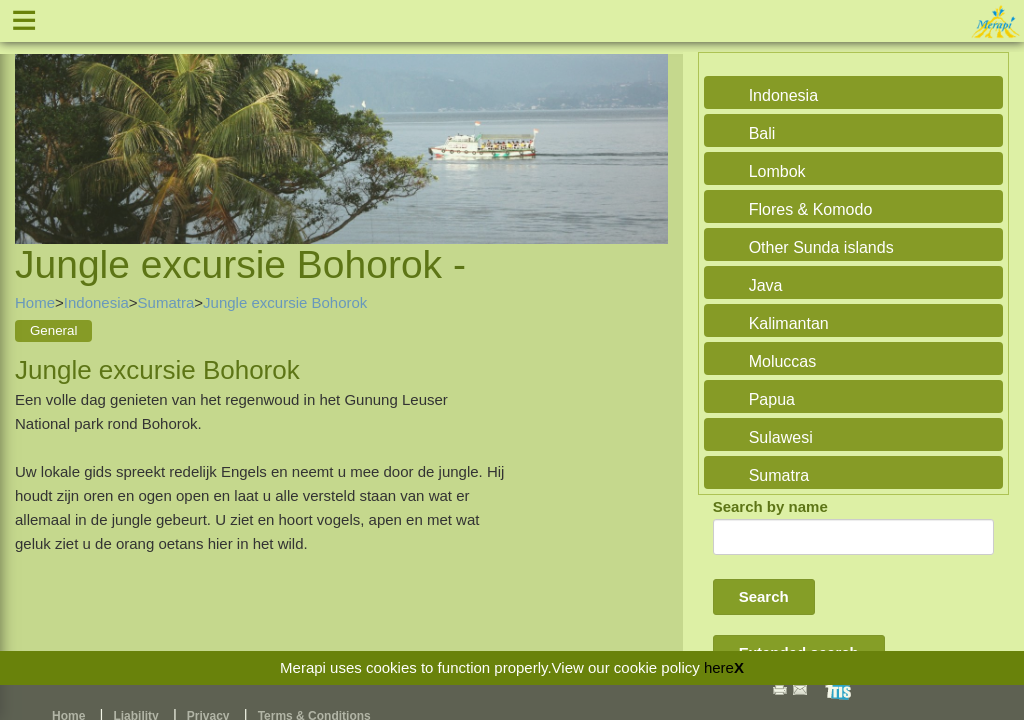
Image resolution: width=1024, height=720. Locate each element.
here (719, 667)
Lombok (777, 171)
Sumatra (166, 302)
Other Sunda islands (821, 247)
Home (35, 302)
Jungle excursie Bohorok (285, 302)
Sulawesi (781, 437)
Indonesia (96, 302)
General (53, 330)
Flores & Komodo (811, 209)
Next (648, 125)
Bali (762, 133)
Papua (772, 399)
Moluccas (783, 361)
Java (766, 285)
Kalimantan (789, 323)
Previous (35, 125)
